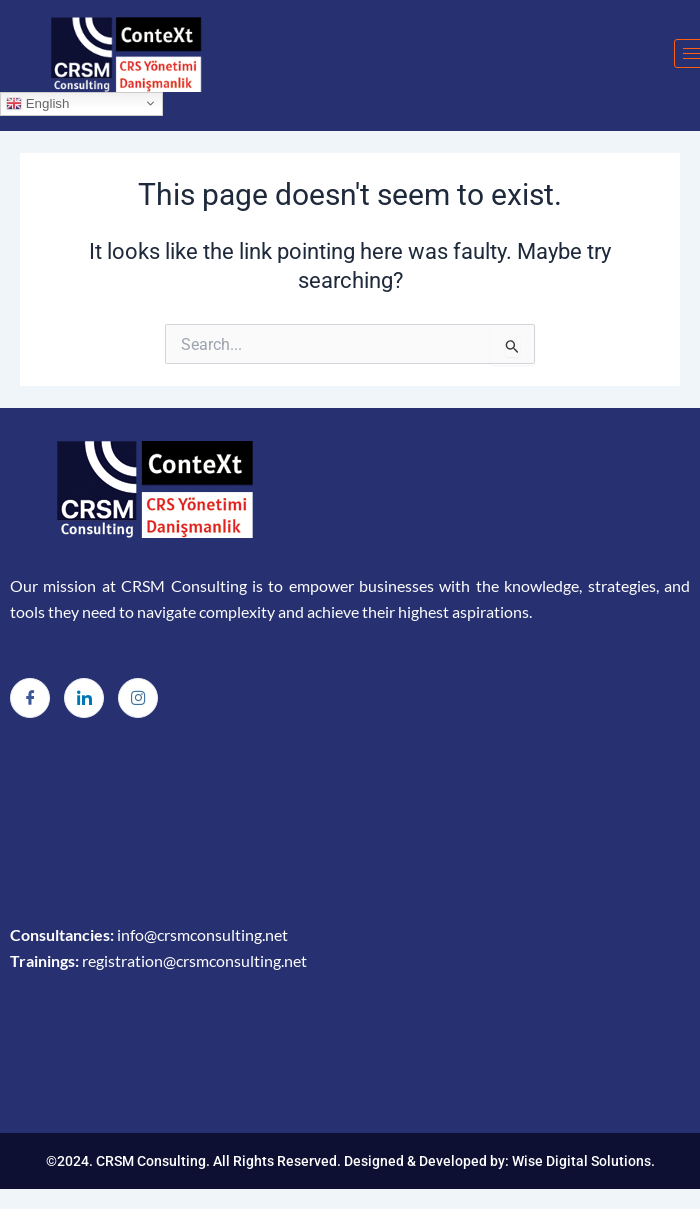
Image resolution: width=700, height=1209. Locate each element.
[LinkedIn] (84, 698)
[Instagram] (138, 698)
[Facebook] (30, 698)
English (37, 103)
